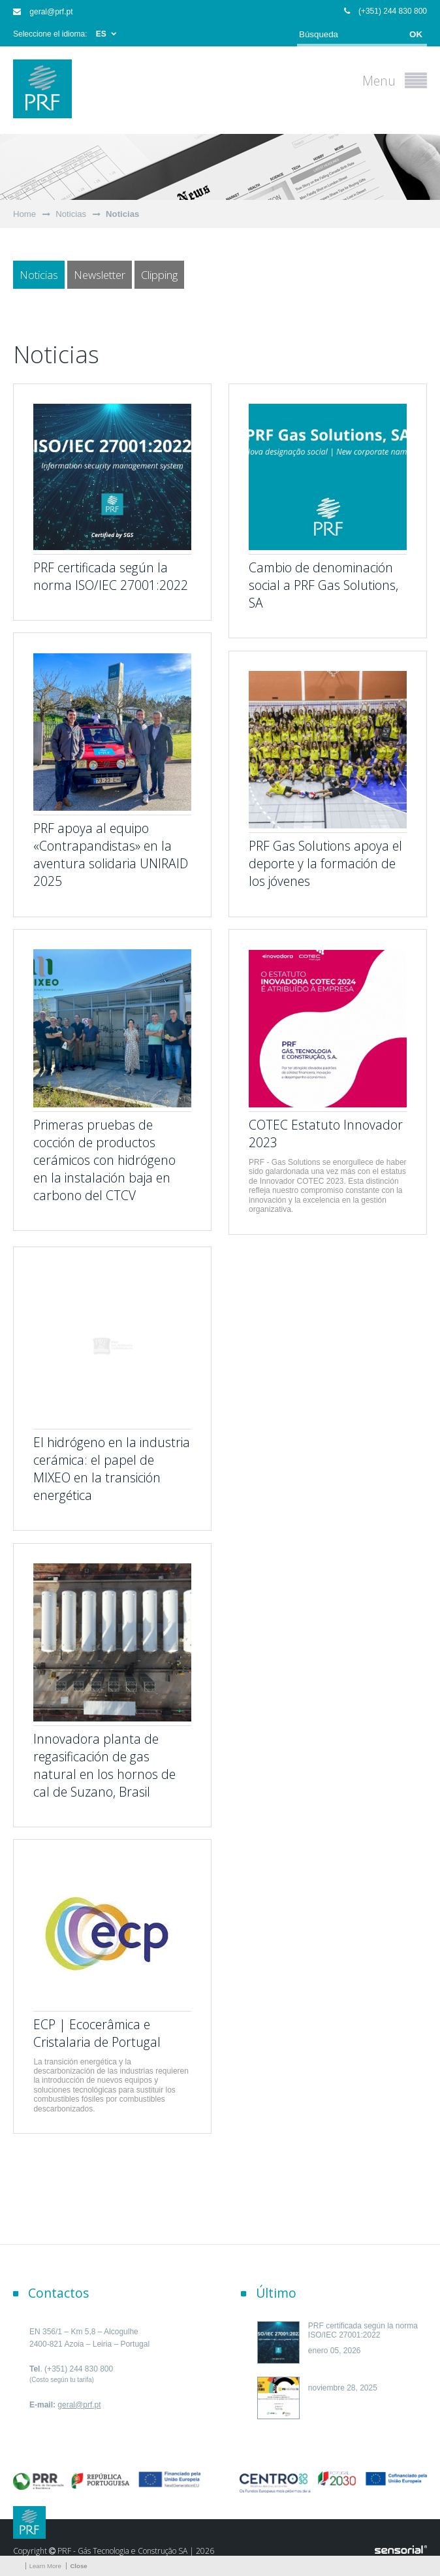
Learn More (45, 2565)
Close (78, 2565)
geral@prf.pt (43, 11)
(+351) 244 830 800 (385, 11)
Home (24, 214)
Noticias (70, 214)
